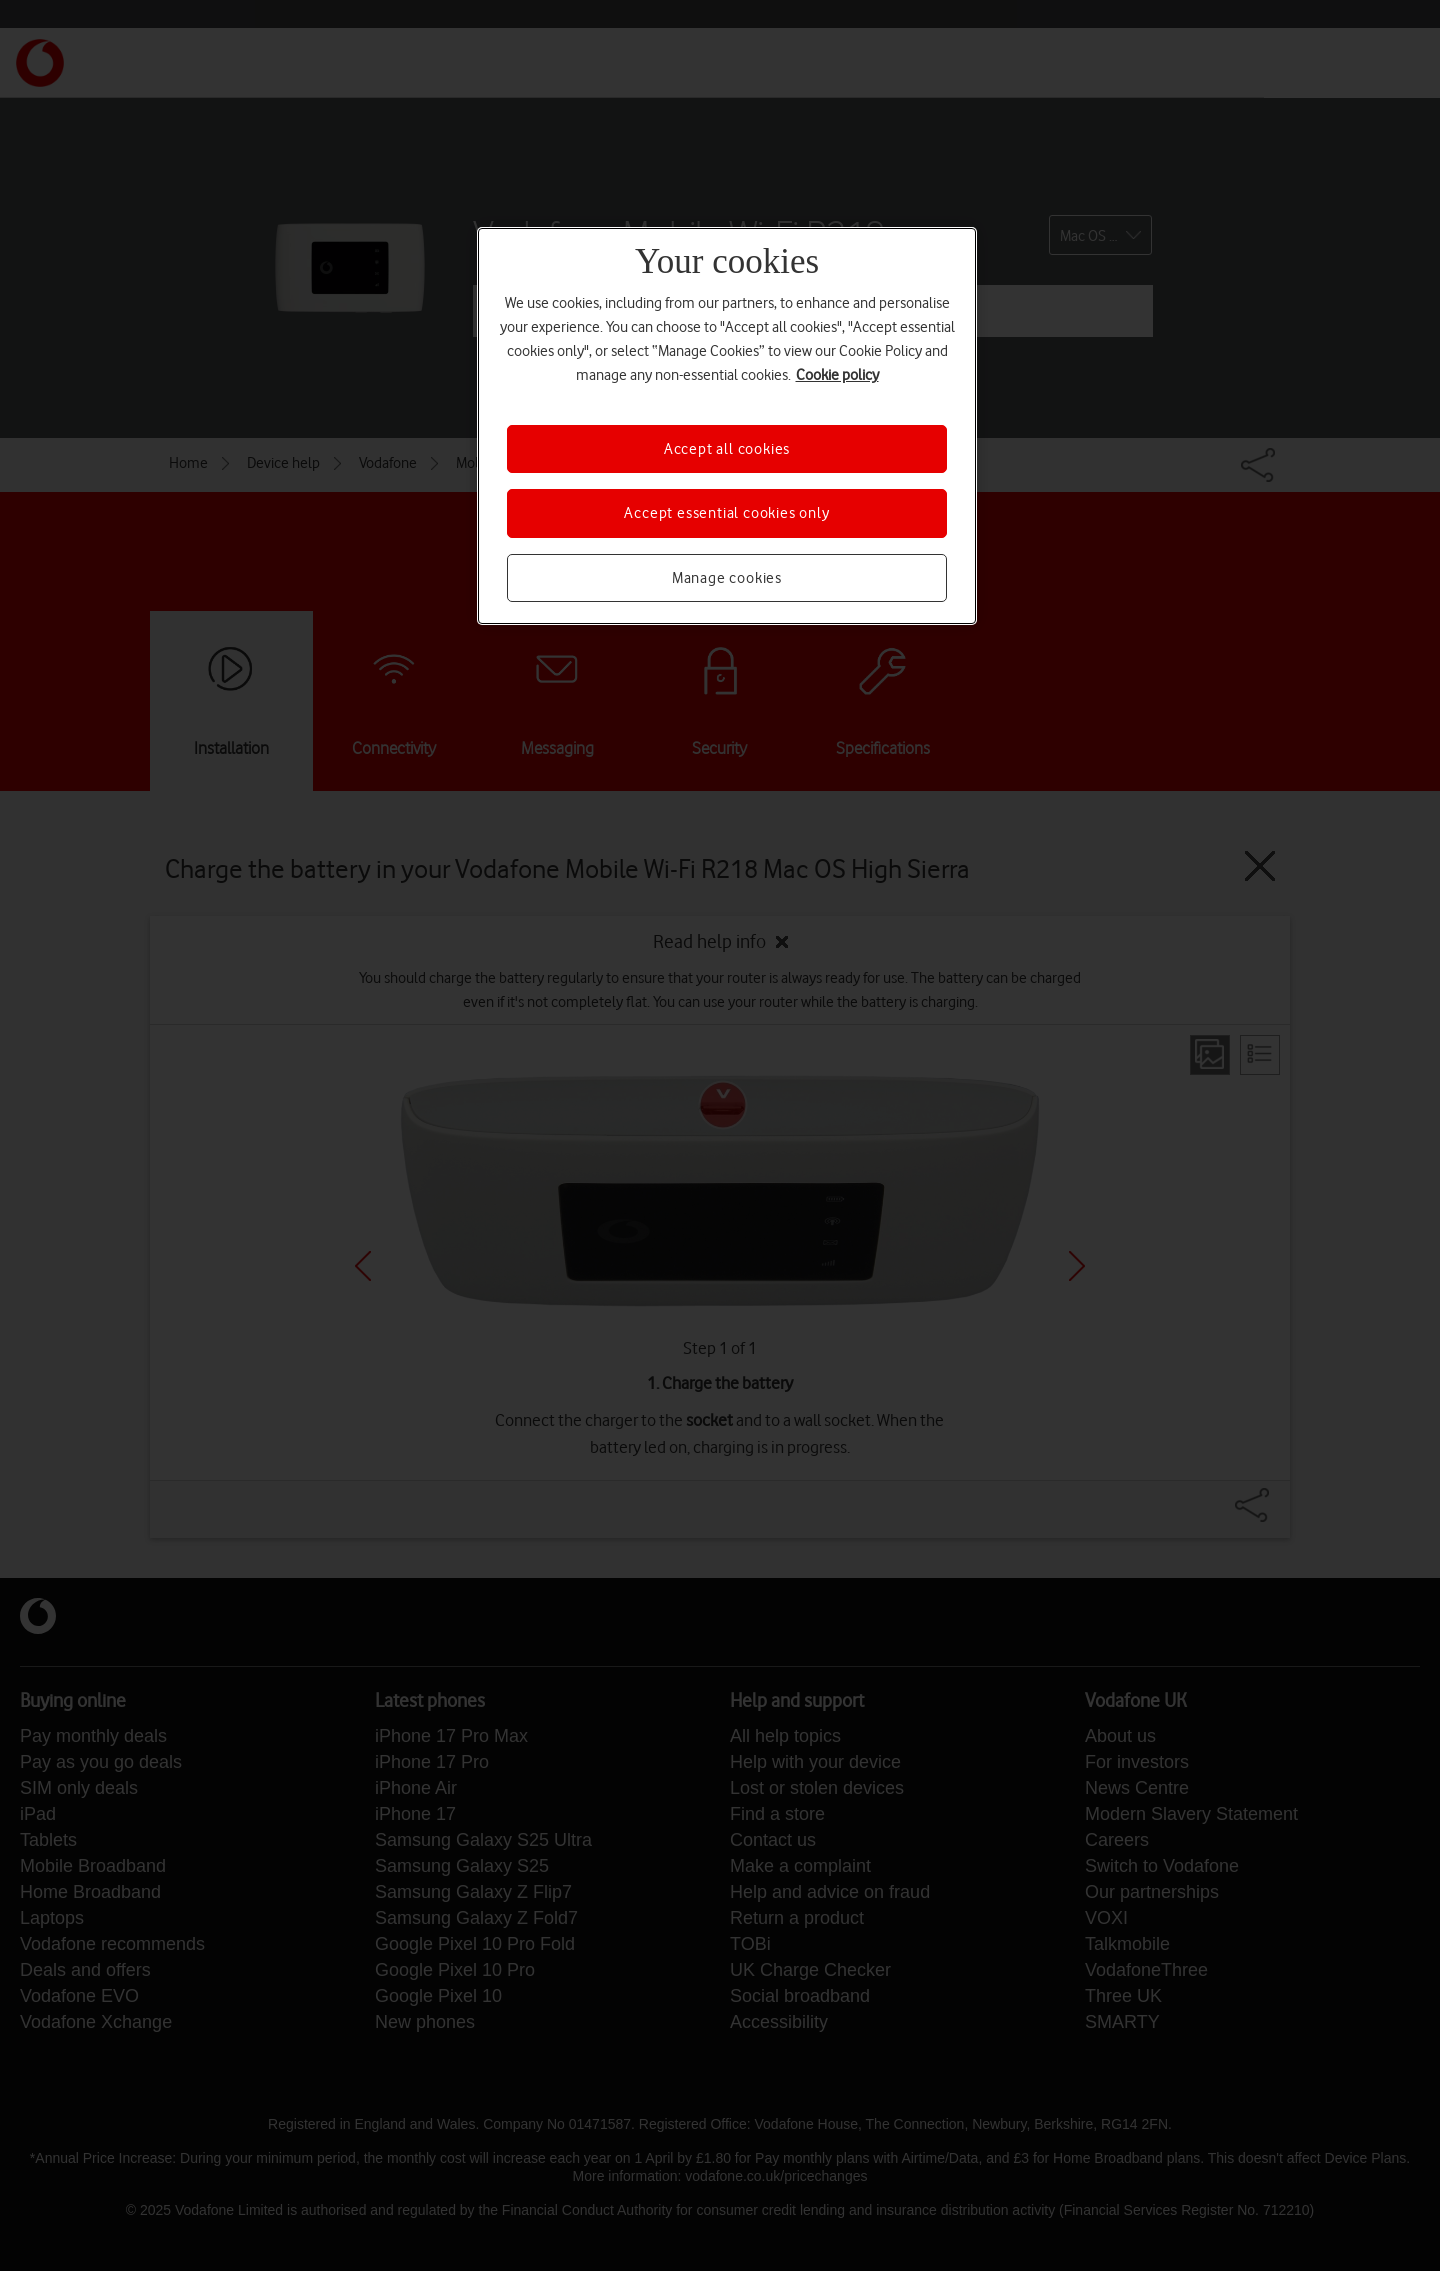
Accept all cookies (727, 449)
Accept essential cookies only (726, 513)
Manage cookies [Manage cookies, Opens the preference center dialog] (727, 578)
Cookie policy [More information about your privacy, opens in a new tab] (837, 375)
